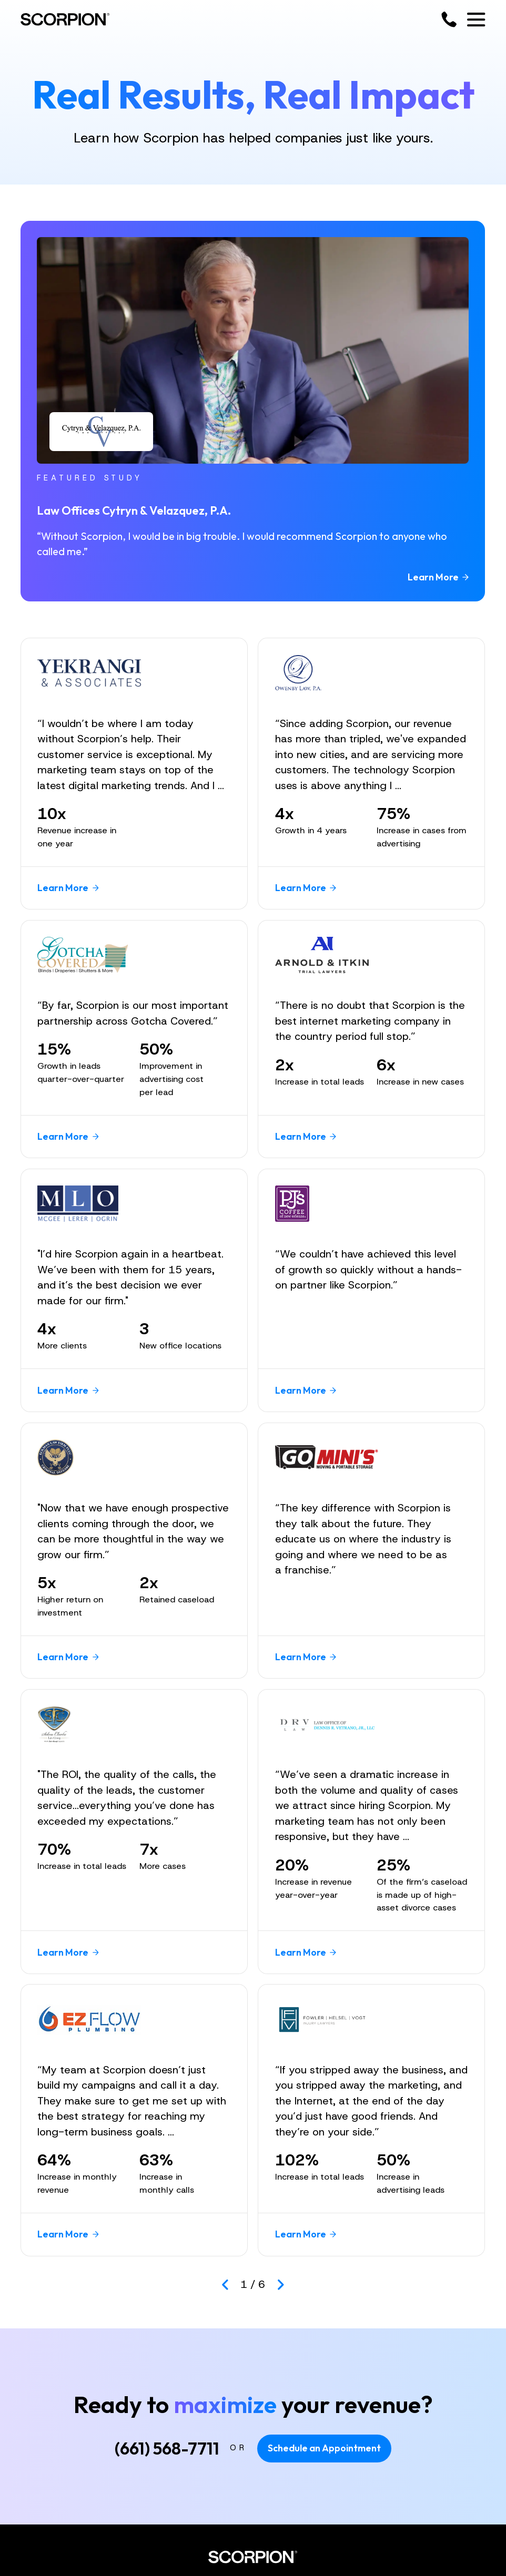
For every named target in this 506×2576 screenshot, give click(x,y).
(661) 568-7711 (167, 2448)
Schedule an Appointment (324, 2448)
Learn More (438, 577)
